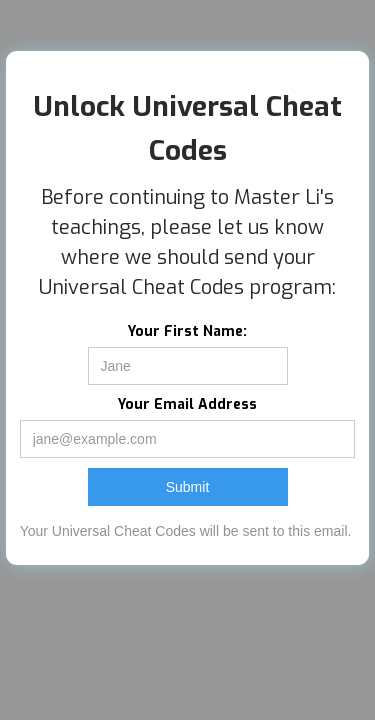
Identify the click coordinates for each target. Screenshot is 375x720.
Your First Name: (187, 331)
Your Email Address (187, 404)
